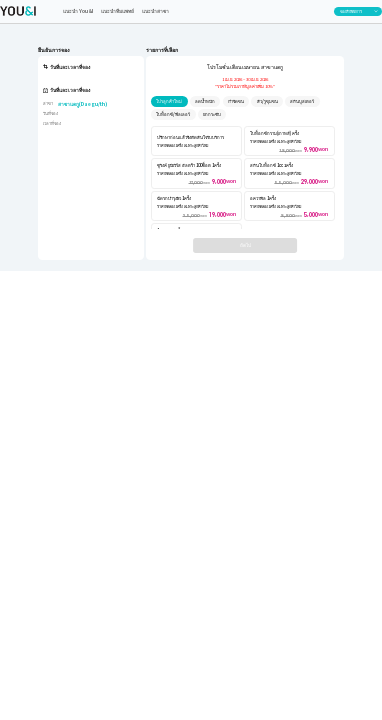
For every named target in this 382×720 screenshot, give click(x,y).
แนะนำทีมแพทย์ (117, 10)
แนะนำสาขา (155, 10)
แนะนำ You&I (78, 10)
